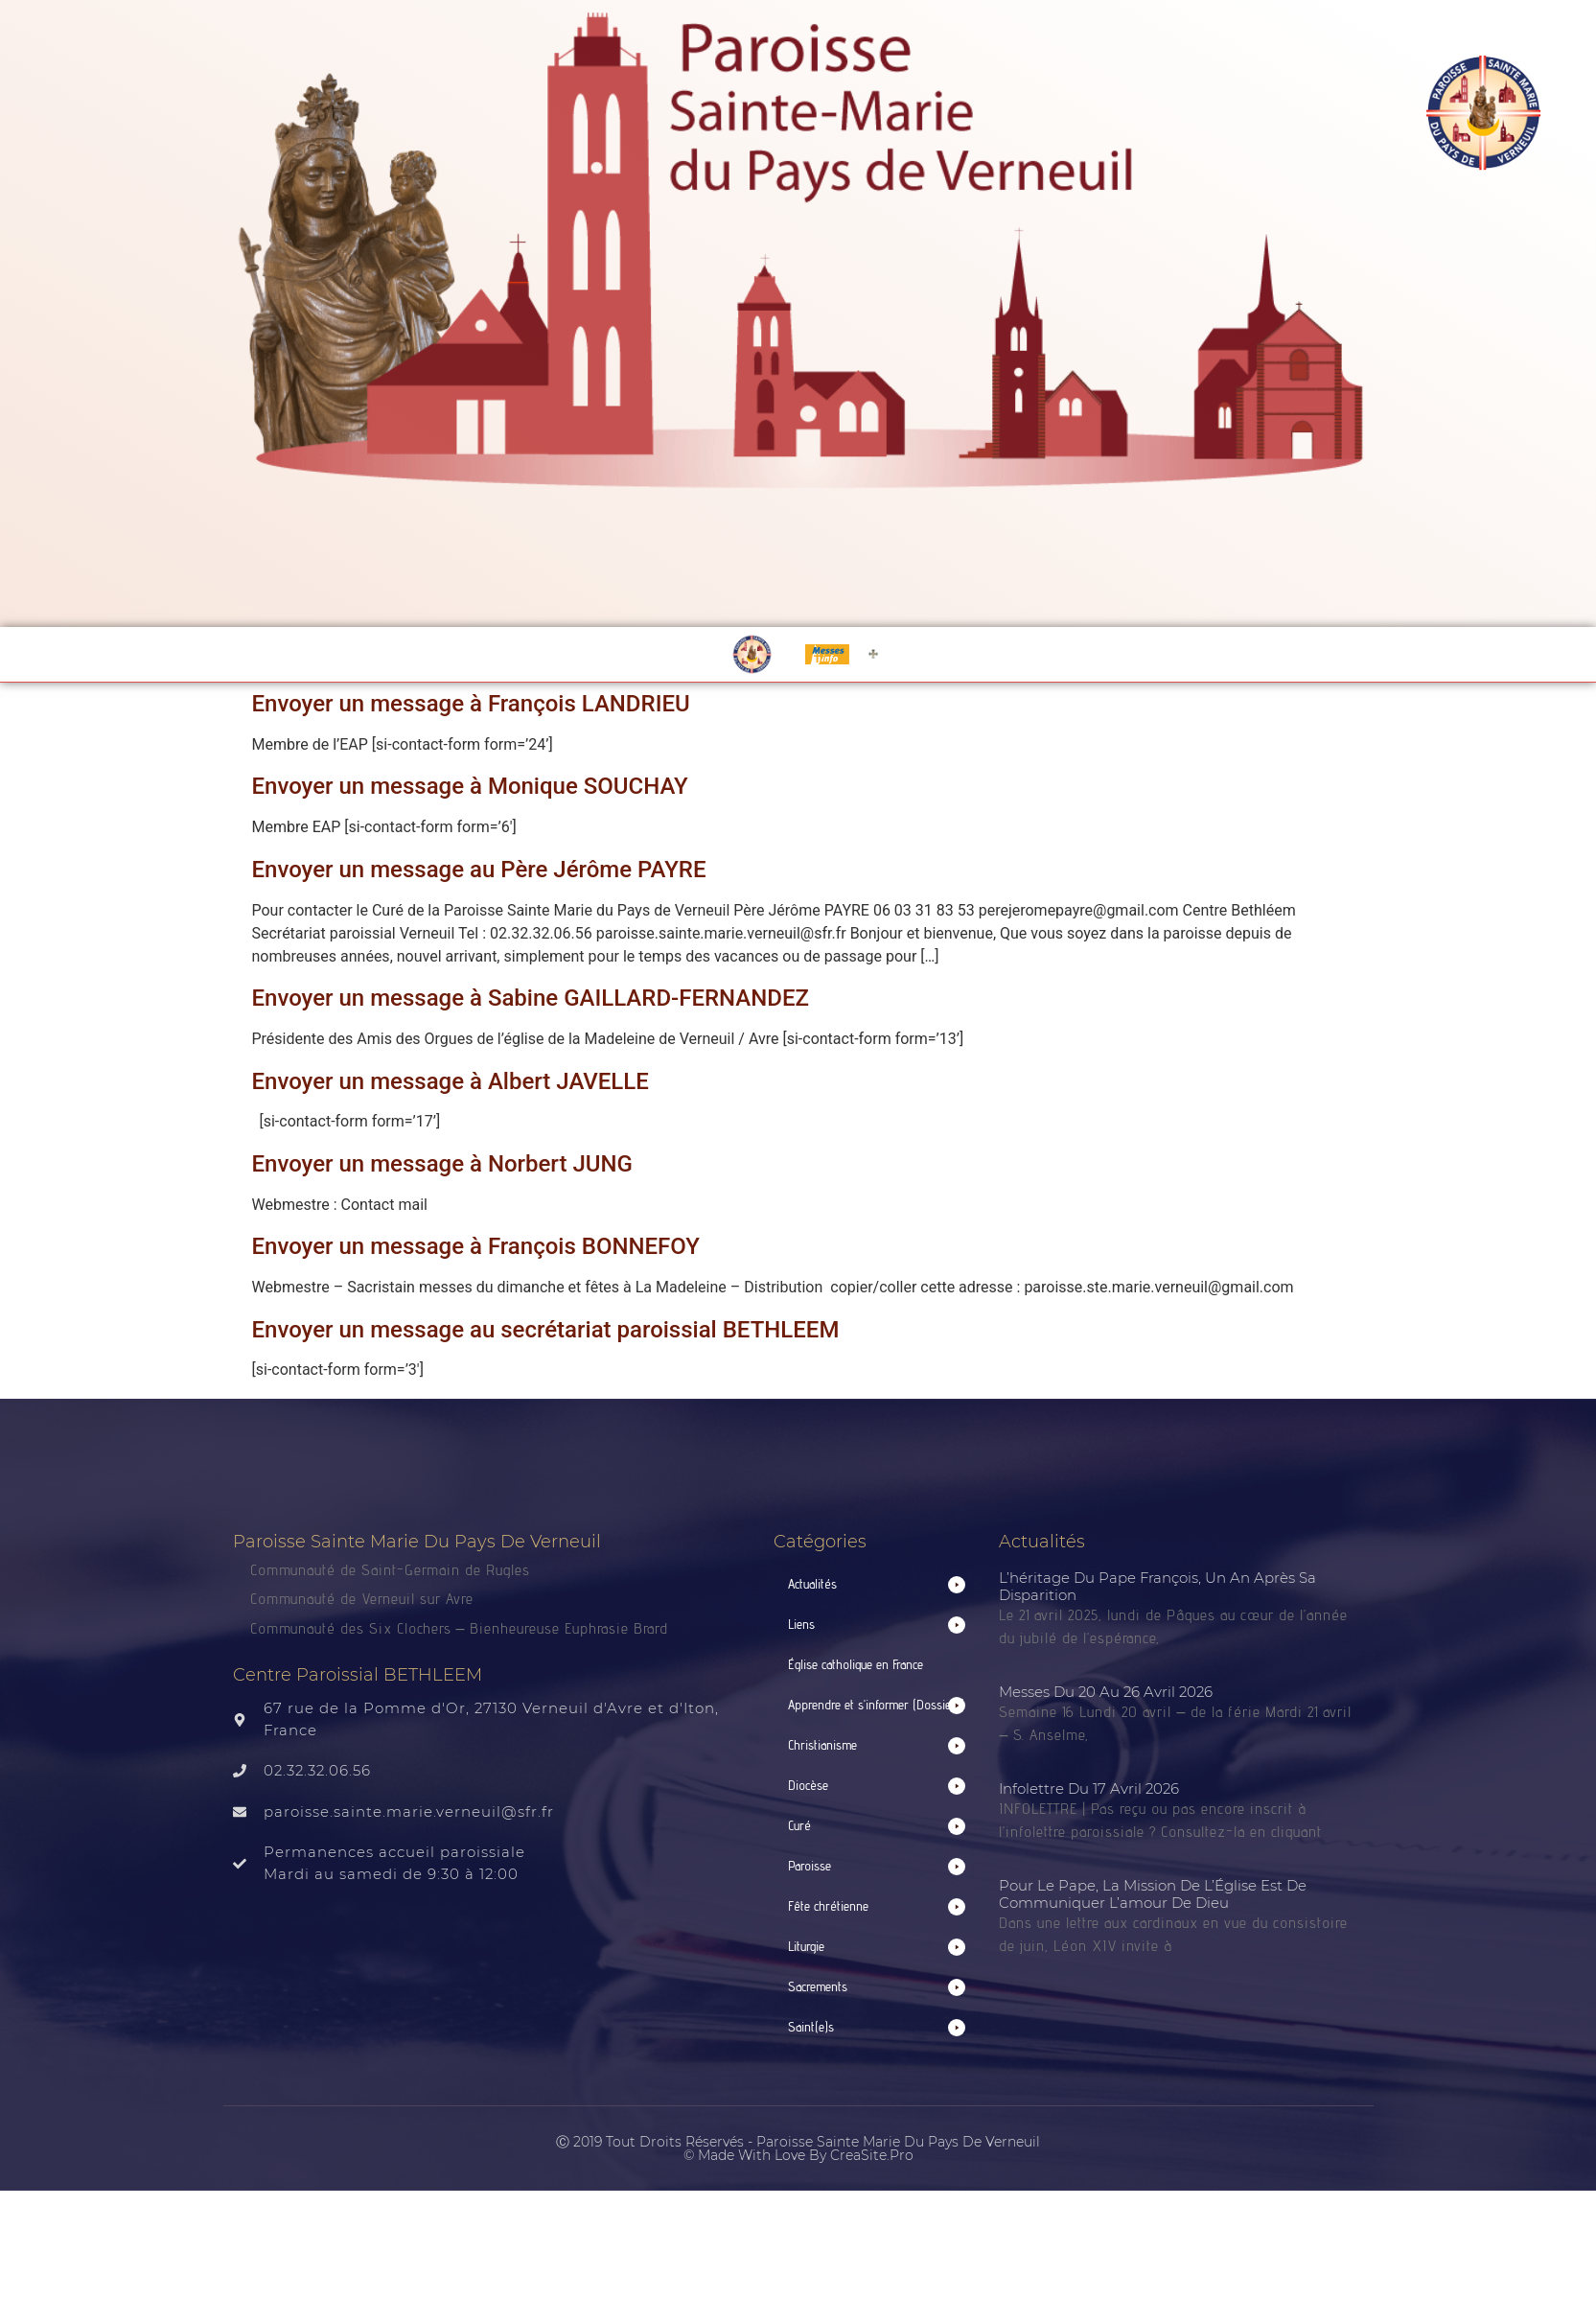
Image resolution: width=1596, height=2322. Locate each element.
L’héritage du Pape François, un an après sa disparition (1157, 1586)
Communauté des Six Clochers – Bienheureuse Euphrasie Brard (462, 1628)
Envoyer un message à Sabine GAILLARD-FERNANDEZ (530, 998)
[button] (877, 1584)
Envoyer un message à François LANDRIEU (471, 703)
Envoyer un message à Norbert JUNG (442, 1163)
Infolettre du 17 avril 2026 (1089, 1788)
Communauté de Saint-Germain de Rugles (390, 1570)
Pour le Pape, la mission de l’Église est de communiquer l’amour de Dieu (1153, 1894)
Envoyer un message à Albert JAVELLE (450, 1081)
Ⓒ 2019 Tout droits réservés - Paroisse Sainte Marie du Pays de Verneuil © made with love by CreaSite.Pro (798, 2148)
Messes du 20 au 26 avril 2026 (1106, 1692)
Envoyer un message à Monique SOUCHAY (470, 786)
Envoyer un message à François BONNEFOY (476, 1246)
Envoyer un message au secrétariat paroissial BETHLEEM (546, 1329)
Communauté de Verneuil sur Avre (362, 1599)
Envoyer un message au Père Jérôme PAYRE (479, 869)
